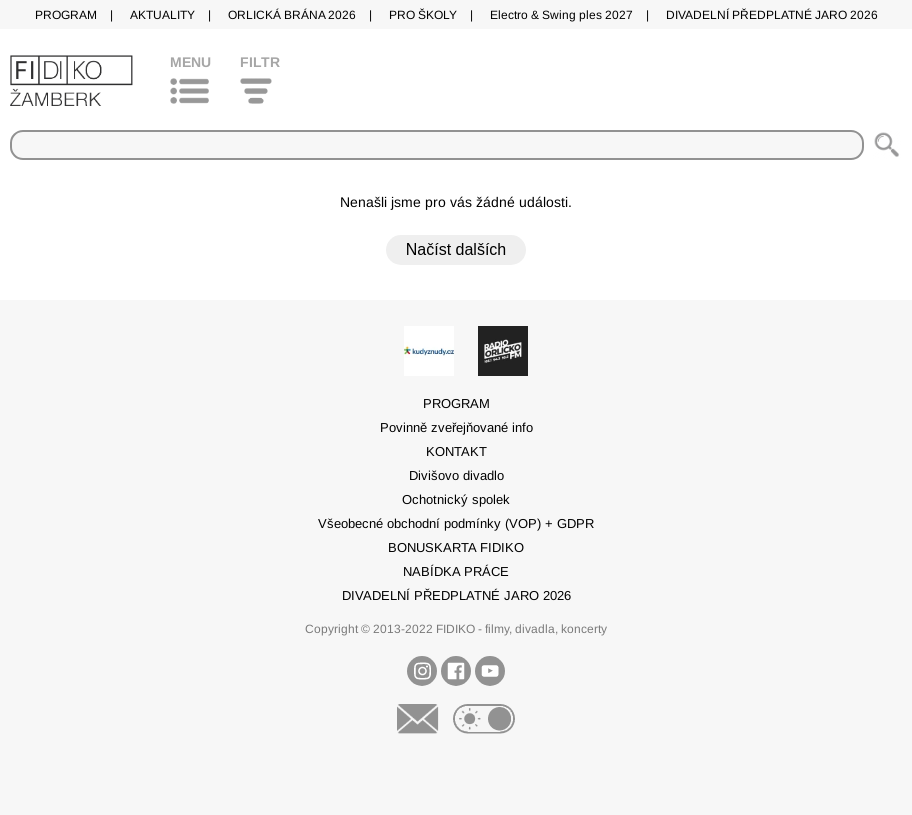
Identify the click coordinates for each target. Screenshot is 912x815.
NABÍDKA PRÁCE (456, 571)
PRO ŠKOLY (423, 15)
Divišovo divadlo (456, 475)
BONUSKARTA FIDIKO (456, 547)
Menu (190, 62)
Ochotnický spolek (456, 499)
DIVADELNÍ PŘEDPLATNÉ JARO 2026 (772, 15)
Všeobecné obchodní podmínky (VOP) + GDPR (456, 523)
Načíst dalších (456, 249)
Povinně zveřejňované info (456, 427)
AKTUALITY (162, 15)
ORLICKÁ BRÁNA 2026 (292, 15)
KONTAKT (456, 451)
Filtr (260, 62)
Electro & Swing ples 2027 (561, 15)
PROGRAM (66, 15)
